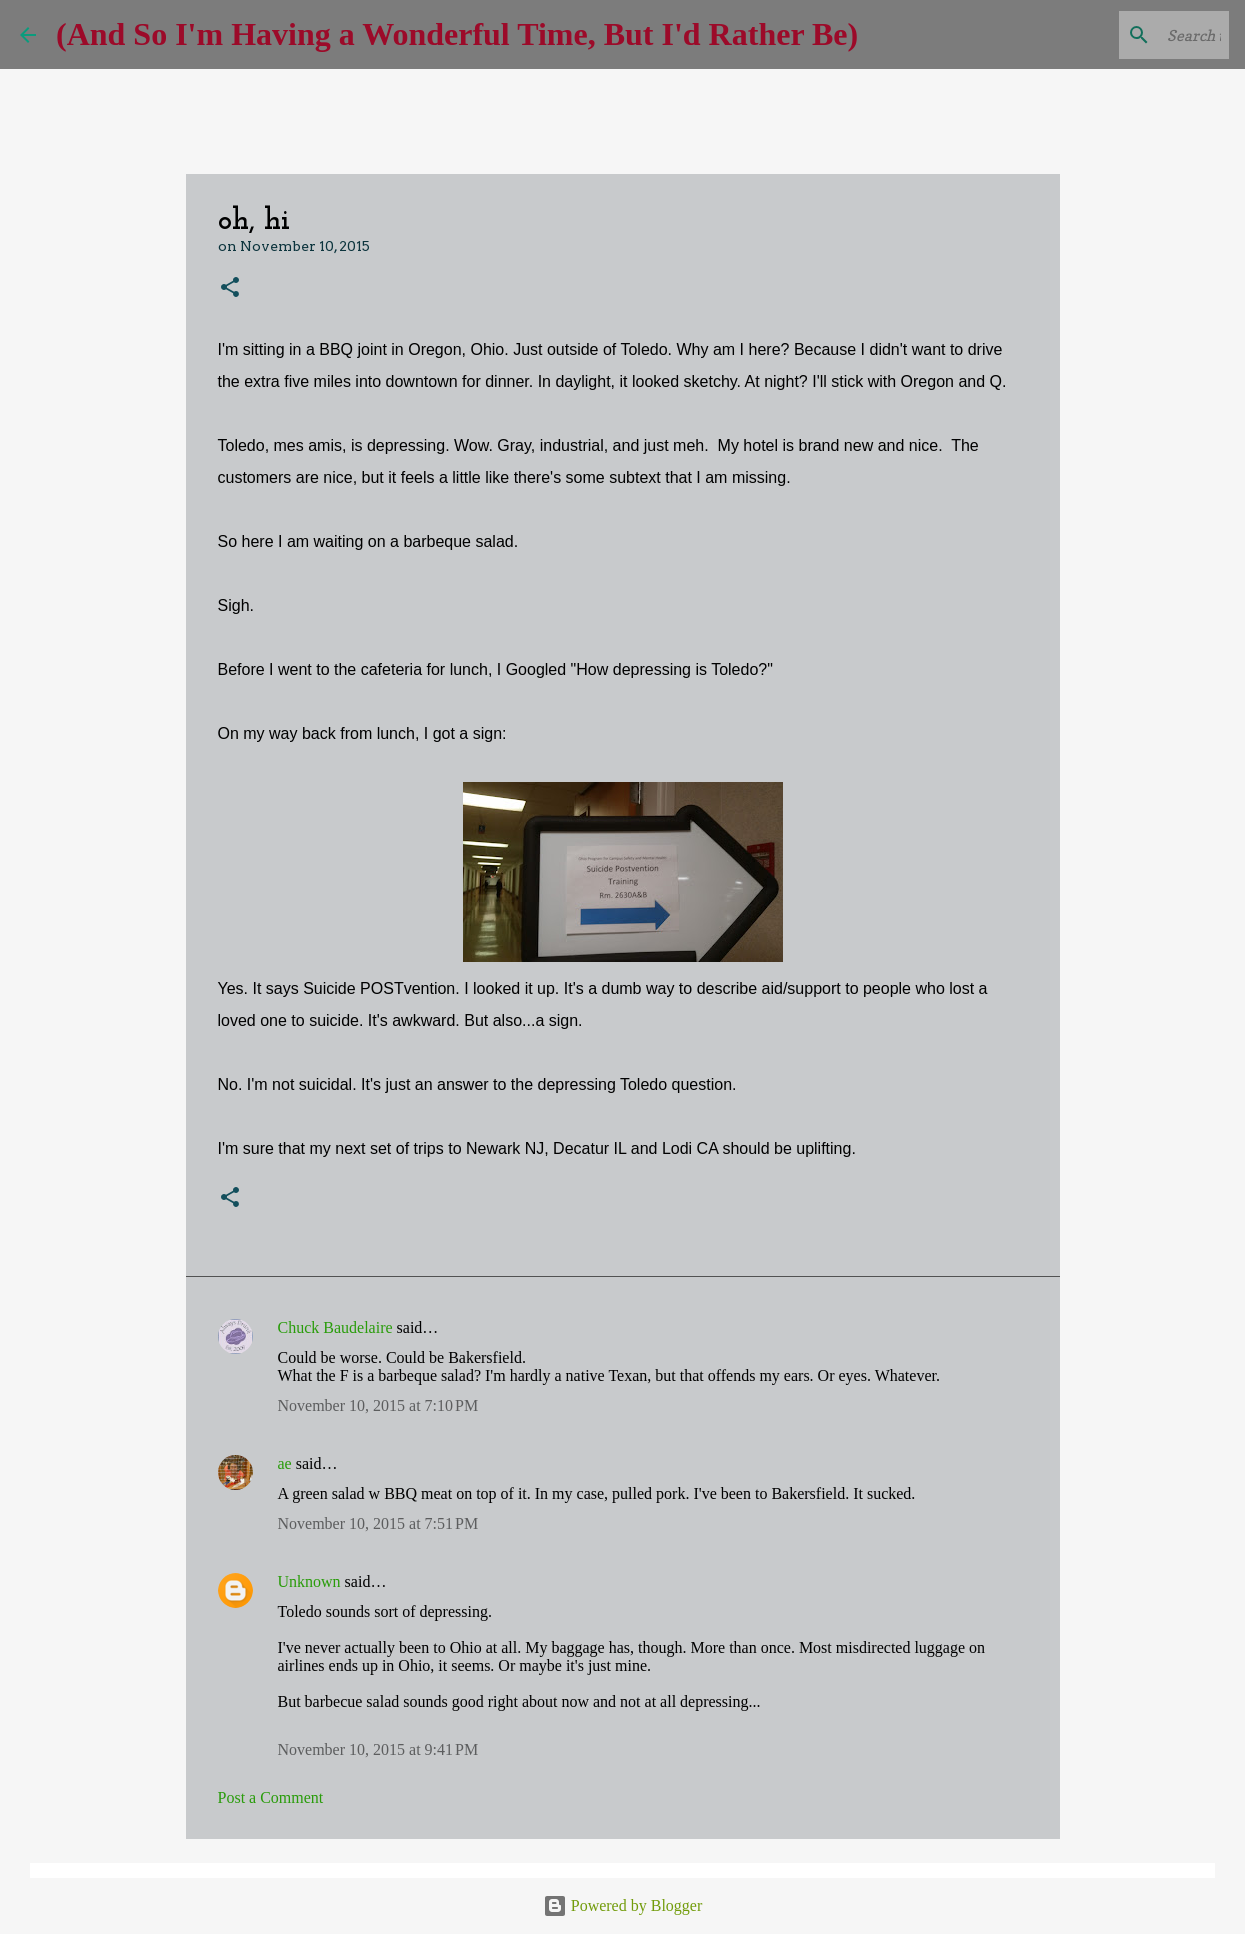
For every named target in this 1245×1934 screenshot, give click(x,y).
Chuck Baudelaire (335, 1327)
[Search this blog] (1124, 35)
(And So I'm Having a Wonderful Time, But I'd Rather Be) (457, 34)
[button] (230, 288)
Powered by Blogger (623, 1905)
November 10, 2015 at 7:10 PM (378, 1405)
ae (285, 1463)
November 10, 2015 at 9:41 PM (378, 1749)
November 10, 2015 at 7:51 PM (378, 1523)
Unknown (309, 1581)
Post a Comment (271, 1797)
